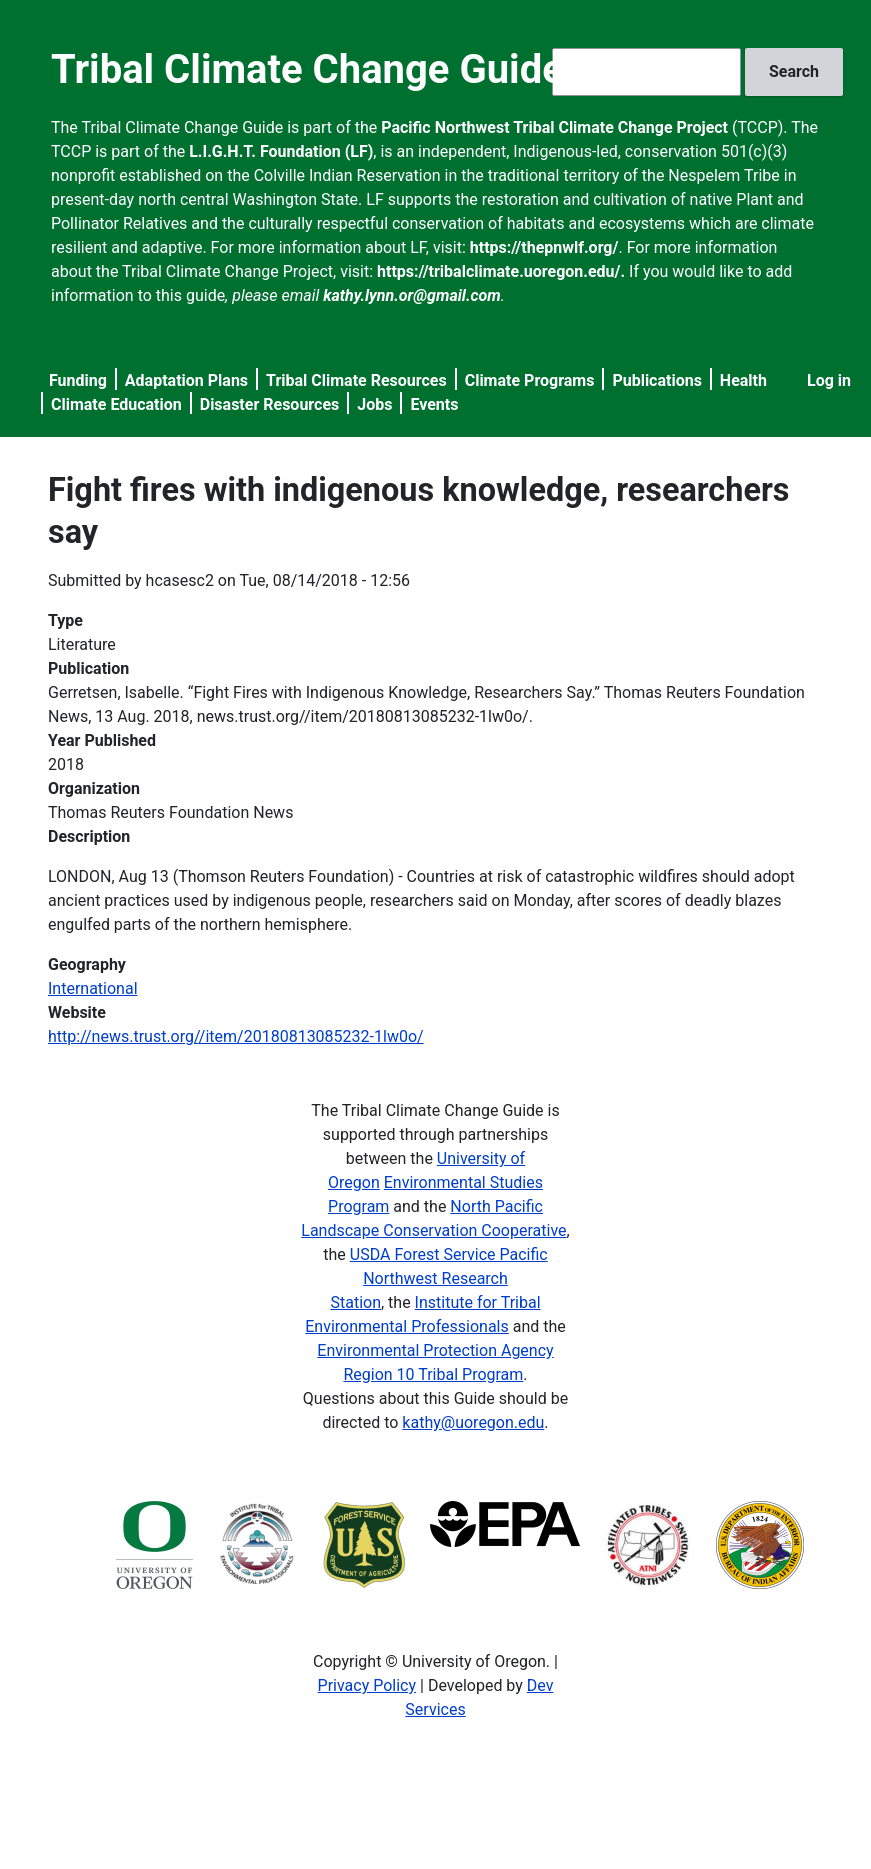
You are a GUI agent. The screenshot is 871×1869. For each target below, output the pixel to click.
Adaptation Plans (186, 380)
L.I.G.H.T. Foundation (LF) (281, 151)
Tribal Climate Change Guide (307, 69)
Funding (78, 380)
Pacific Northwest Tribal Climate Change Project (554, 127)
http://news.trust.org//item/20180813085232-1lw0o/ (236, 1036)
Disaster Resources (270, 404)
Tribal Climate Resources (356, 380)
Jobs (374, 404)
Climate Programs (530, 380)
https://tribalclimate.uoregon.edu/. (501, 271)
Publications (657, 380)
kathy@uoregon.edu (473, 1422)
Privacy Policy (367, 1685)
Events (434, 404)
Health (743, 380)
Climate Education (116, 404)
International (93, 988)
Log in (829, 380)
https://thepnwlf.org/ (544, 247)
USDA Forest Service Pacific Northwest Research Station (438, 1278)
